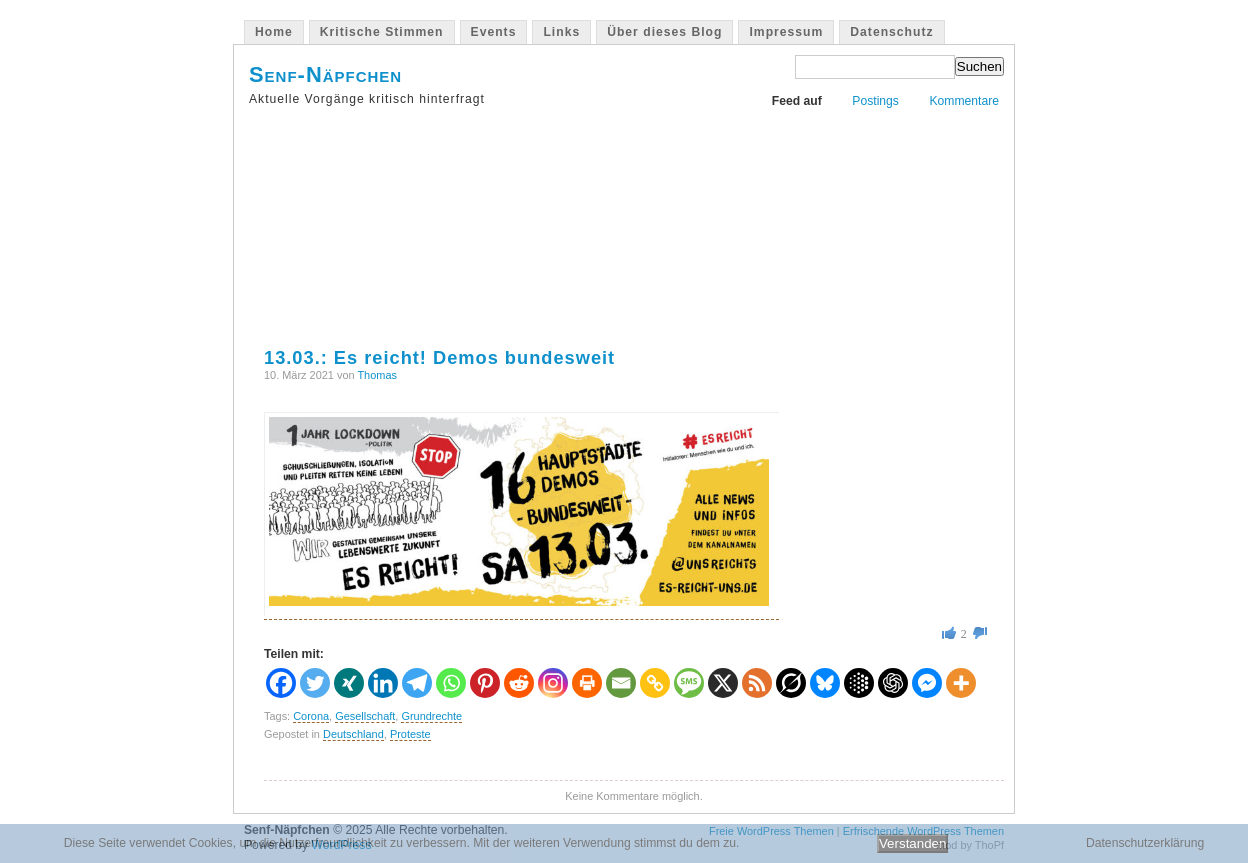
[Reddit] (519, 683)
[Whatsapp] (451, 683)
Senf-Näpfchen (325, 74)
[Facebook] (281, 683)
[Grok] (791, 683)
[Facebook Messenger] (927, 683)
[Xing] (349, 683)
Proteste (410, 734)
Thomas (377, 375)
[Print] (587, 683)
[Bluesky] (825, 683)
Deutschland (353, 734)
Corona (311, 716)
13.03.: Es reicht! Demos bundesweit (439, 357)
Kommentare (964, 101)
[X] (723, 683)
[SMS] (689, 683)
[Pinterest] (485, 683)
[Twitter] (315, 683)
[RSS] (757, 683)
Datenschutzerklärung (1145, 843)
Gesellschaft (365, 716)
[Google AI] (859, 683)
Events (494, 32)
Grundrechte (431, 716)
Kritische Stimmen (382, 32)
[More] (961, 683)
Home (274, 32)
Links (561, 32)
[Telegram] (417, 683)
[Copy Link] (655, 683)
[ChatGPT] (893, 683)
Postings (875, 101)
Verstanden (912, 843)
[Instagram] (553, 683)
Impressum (786, 32)
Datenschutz (891, 32)
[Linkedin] (383, 683)
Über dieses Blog (664, 32)
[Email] (621, 683)
